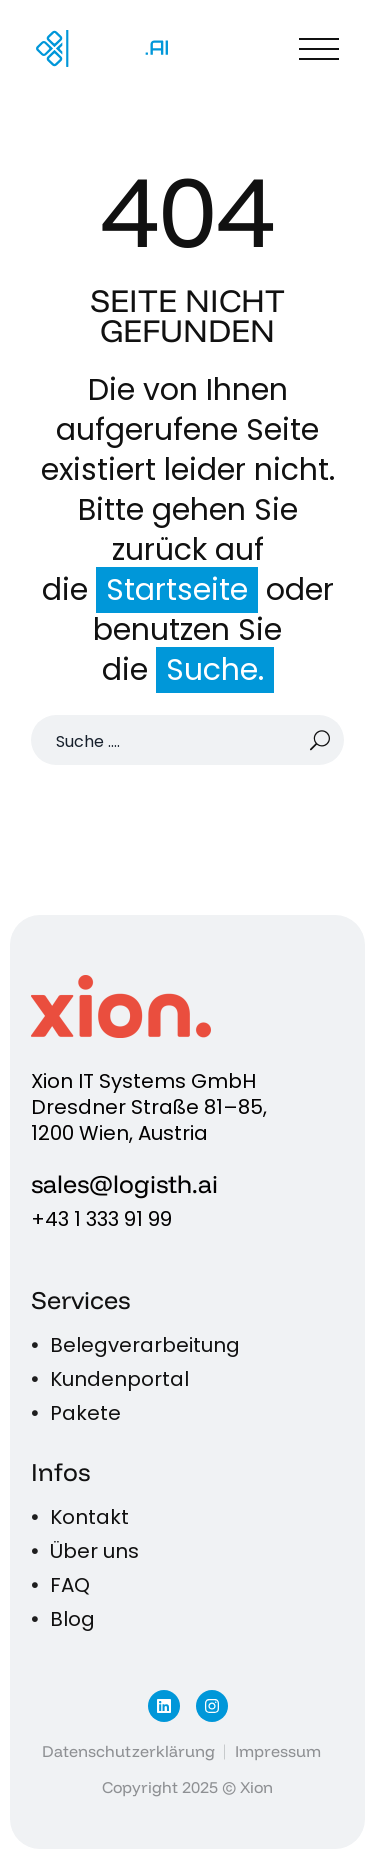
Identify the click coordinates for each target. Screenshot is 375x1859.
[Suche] (187, 740)
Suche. (215, 670)
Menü (319, 49)
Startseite (177, 590)
